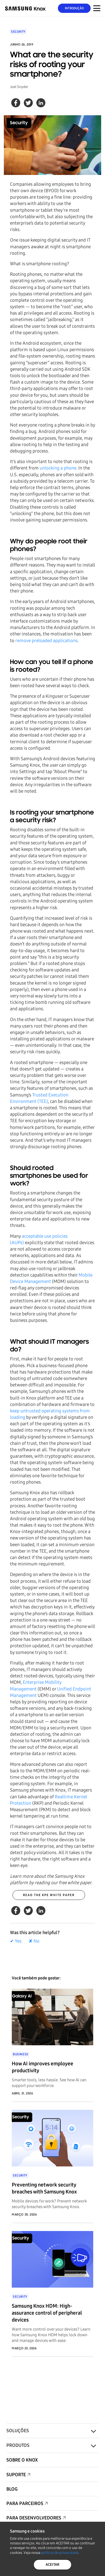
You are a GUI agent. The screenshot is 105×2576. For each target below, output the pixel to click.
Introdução (74, 8)
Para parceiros (24, 2503)
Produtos (17, 2445)
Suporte (16, 2474)
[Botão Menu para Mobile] (97, 8)
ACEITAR (53, 2564)
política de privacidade (59, 2553)
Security (18, 31)
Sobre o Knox (22, 2460)
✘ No (34, 1941)
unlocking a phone (58, 468)
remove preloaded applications (46, 640)
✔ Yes (16, 1941)
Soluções (17, 2430)
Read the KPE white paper (49, 1895)
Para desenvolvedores (33, 2518)
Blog (12, 2489)
